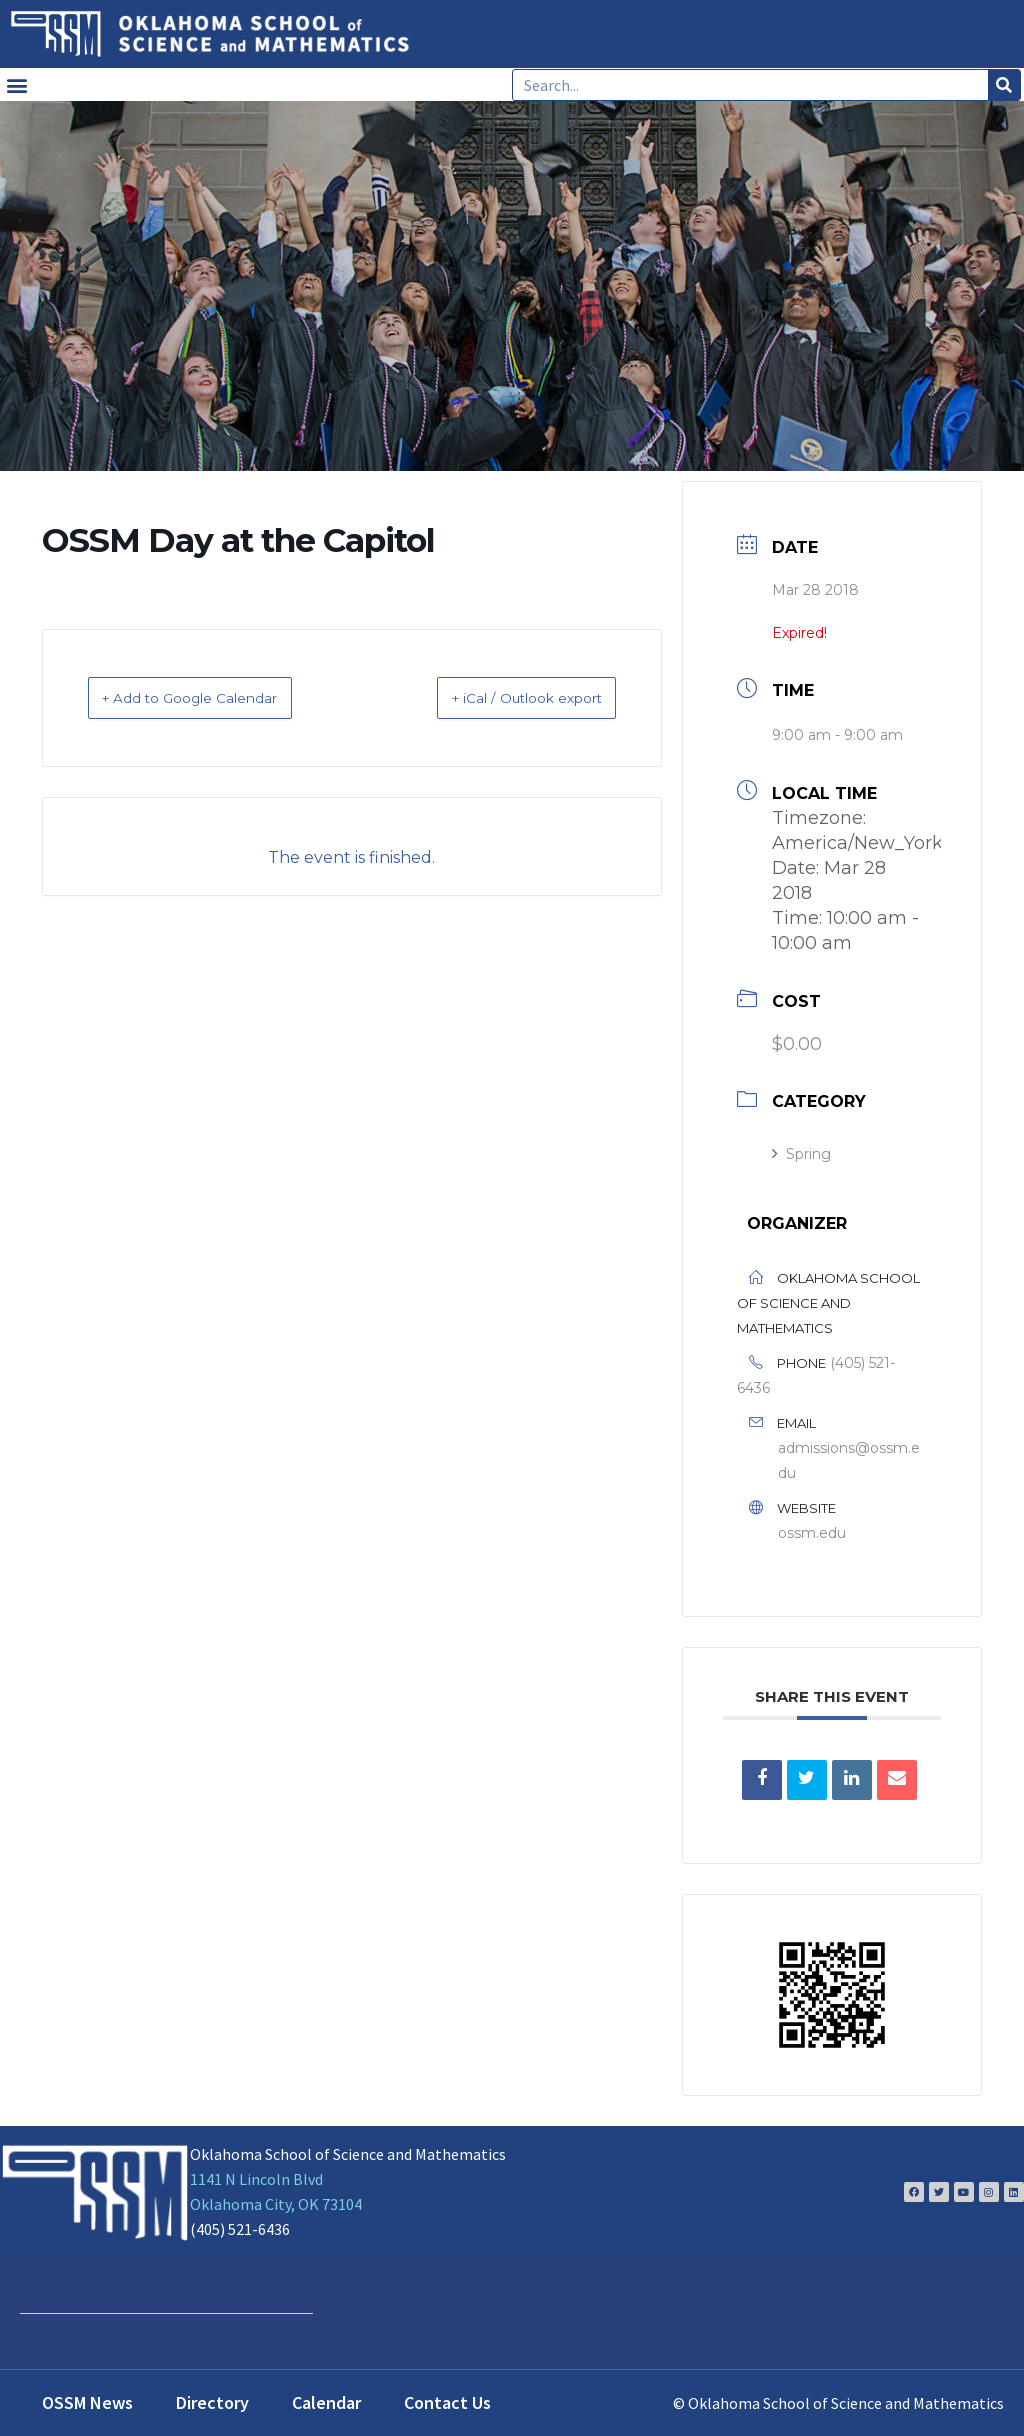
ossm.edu (812, 1533)
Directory (212, 2402)
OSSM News (87, 2402)
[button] (16, 84)
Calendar (326, 2402)
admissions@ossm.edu (849, 1460)
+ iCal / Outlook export (502, 697)
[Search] (1004, 85)
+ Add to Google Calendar (215, 697)
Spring (801, 1154)
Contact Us (447, 2402)
